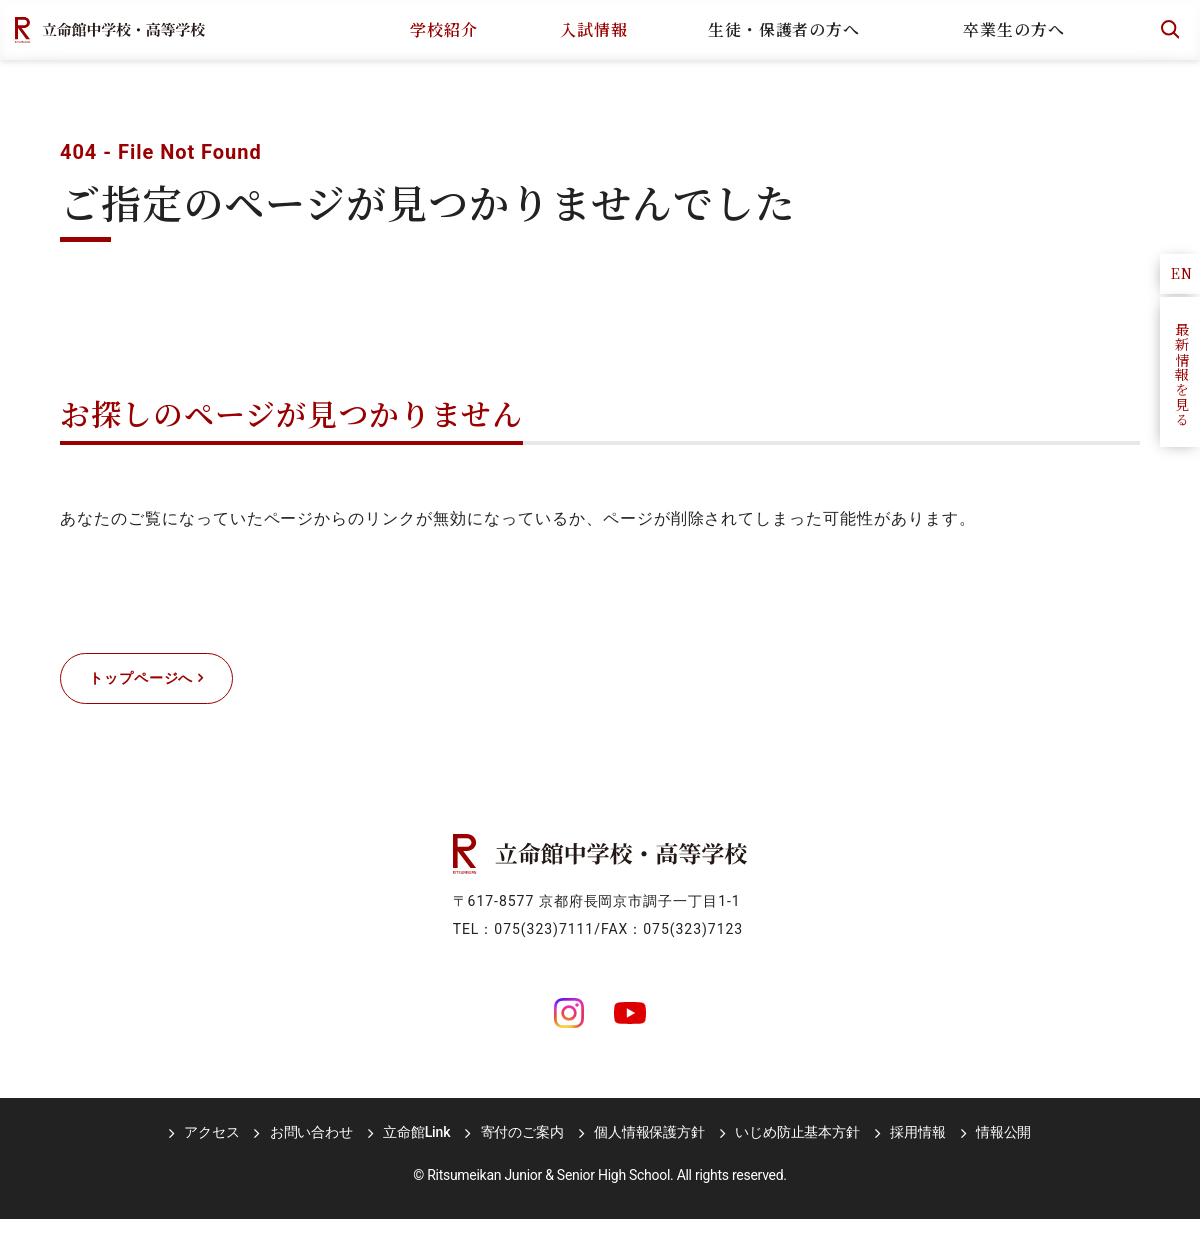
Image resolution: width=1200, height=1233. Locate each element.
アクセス (227, 1146)
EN (1182, 273)
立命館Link (421, 1146)
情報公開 (982, 1146)
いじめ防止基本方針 (787, 1146)
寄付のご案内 (522, 1146)
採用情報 (901, 1146)
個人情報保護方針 (644, 1146)
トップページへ (158, 685)
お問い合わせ (321, 1146)
